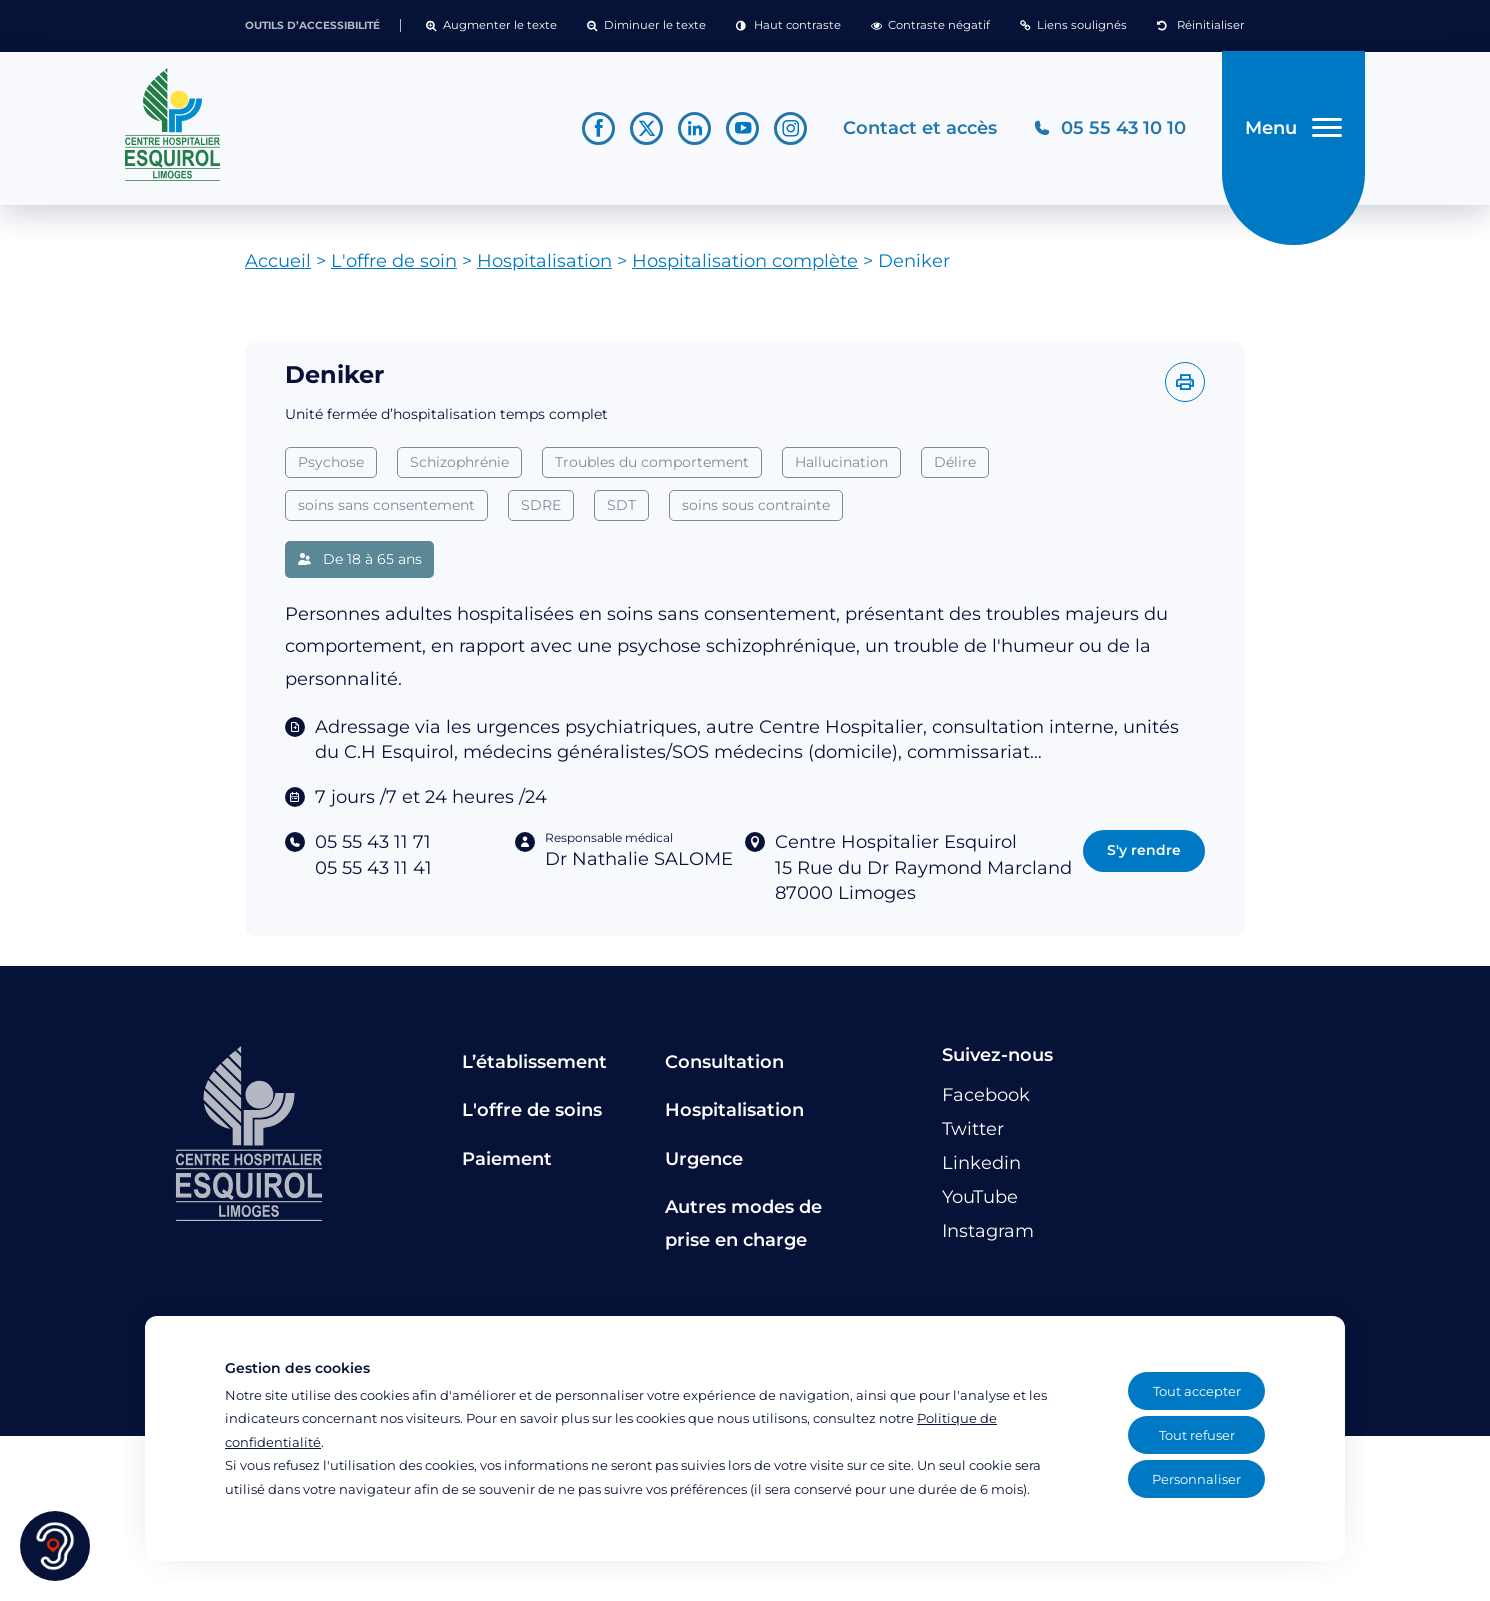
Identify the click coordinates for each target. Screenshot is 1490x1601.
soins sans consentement (386, 505)
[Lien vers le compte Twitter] (646, 128)
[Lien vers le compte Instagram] (790, 128)
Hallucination (841, 462)
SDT (621, 505)
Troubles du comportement (652, 462)
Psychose (331, 462)
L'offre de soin (394, 261)
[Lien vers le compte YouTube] (742, 128)
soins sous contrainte (756, 505)
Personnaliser (1196, 1479)
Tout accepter (1197, 1391)
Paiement (507, 1159)
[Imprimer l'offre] (1185, 382)
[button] (491, 26)
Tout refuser (1197, 1435)
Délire (955, 462)
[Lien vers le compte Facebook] (598, 128)
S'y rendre (1144, 850)
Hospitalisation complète (745, 261)
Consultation (724, 1062)
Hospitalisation (544, 261)
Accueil (278, 261)
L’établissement (534, 1062)
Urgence (704, 1159)
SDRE (541, 505)
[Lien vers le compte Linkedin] (694, 128)
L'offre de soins (532, 1110)
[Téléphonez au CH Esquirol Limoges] (1109, 128)
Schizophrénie (459, 462)
